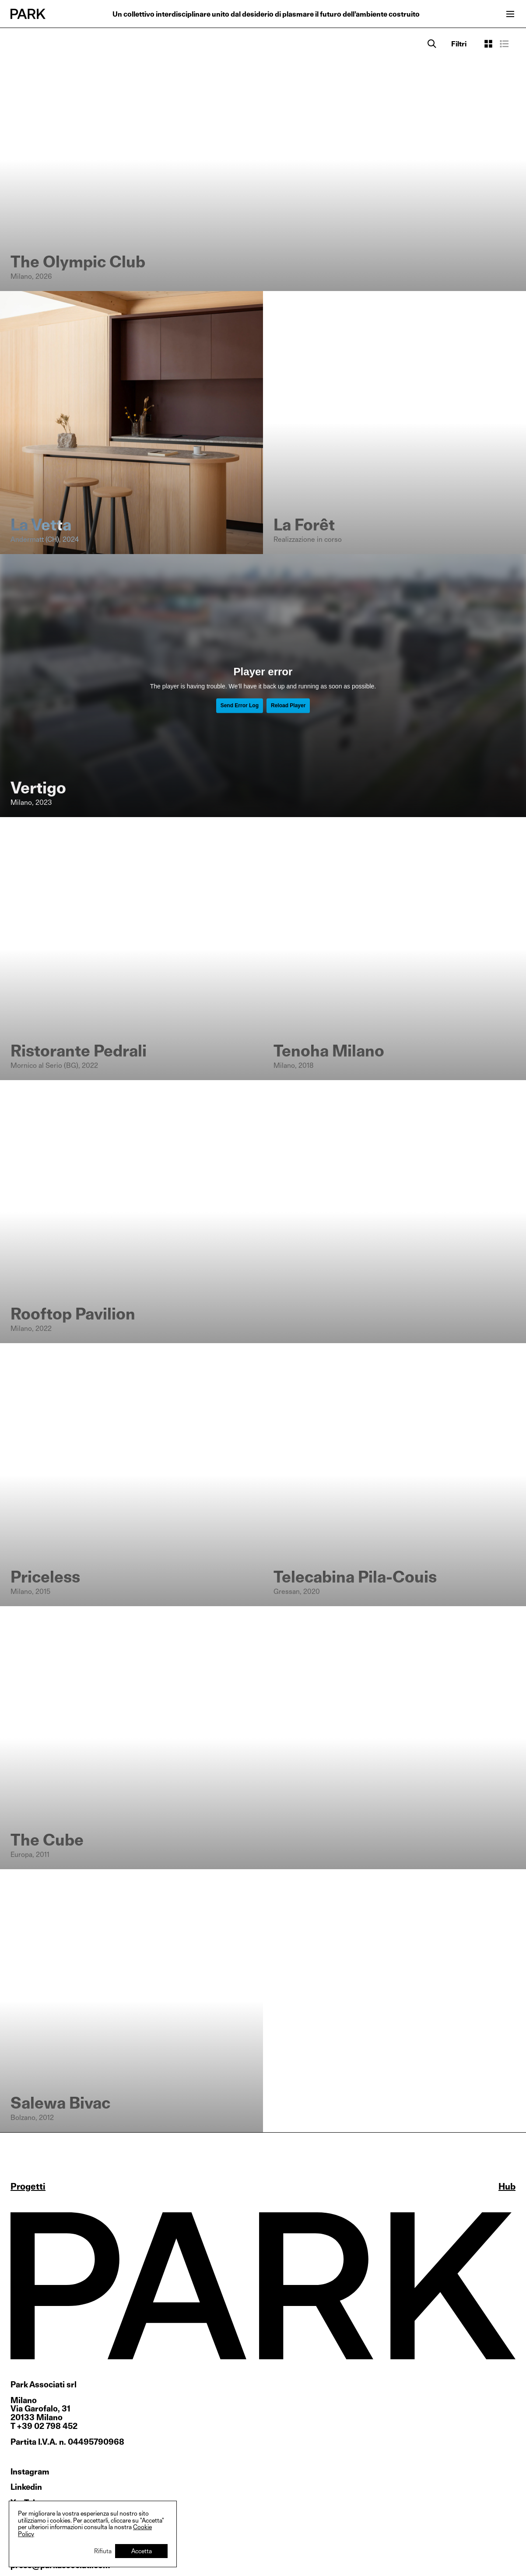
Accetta (141, 2551)
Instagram (30, 2471)
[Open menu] (510, 14)
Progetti (28, 2186)
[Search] (432, 44)
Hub (506, 2186)
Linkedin (26, 2487)
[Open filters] (458, 44)
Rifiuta (103, 2551)
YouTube (26, 2503)
